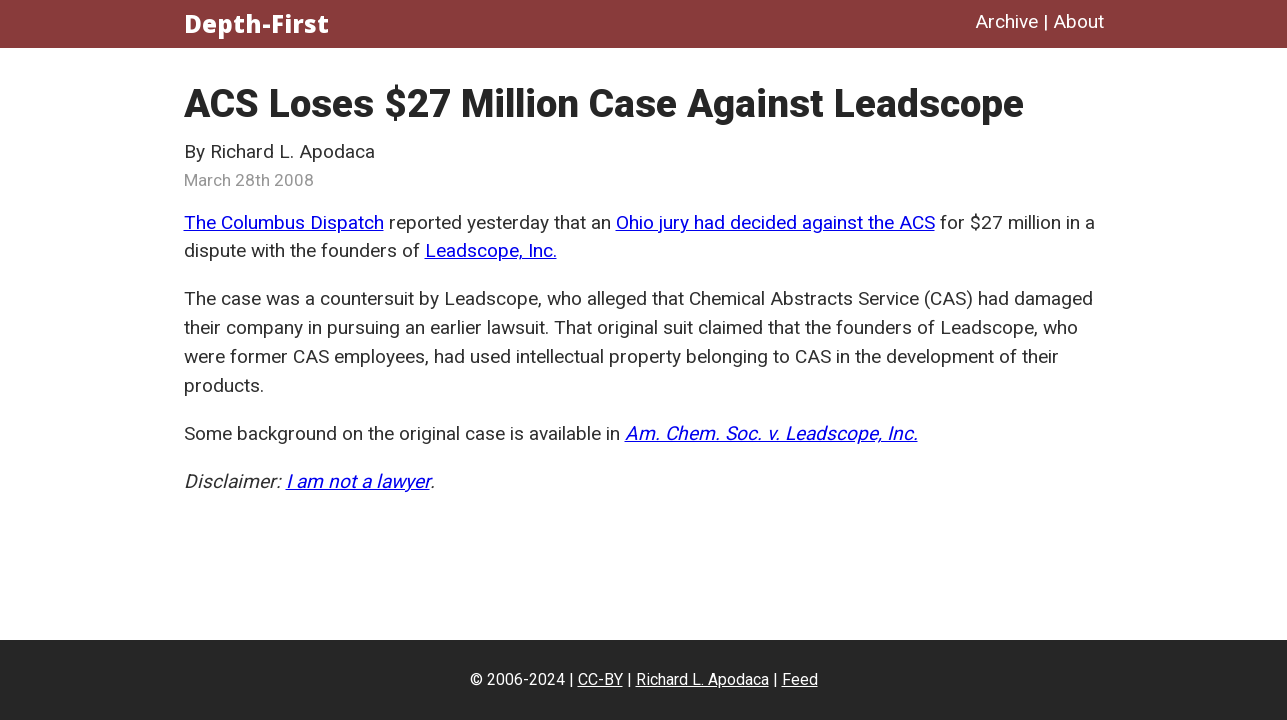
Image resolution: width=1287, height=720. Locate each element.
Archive (1006, 21)
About (1078, 21)
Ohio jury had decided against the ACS (775, 222)
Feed (800, 679)
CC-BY (600, 679)
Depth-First (256, 23)
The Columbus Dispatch (284, 222)
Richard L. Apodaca (702, 679)
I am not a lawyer (358, 481)
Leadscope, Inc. (491, 250)
